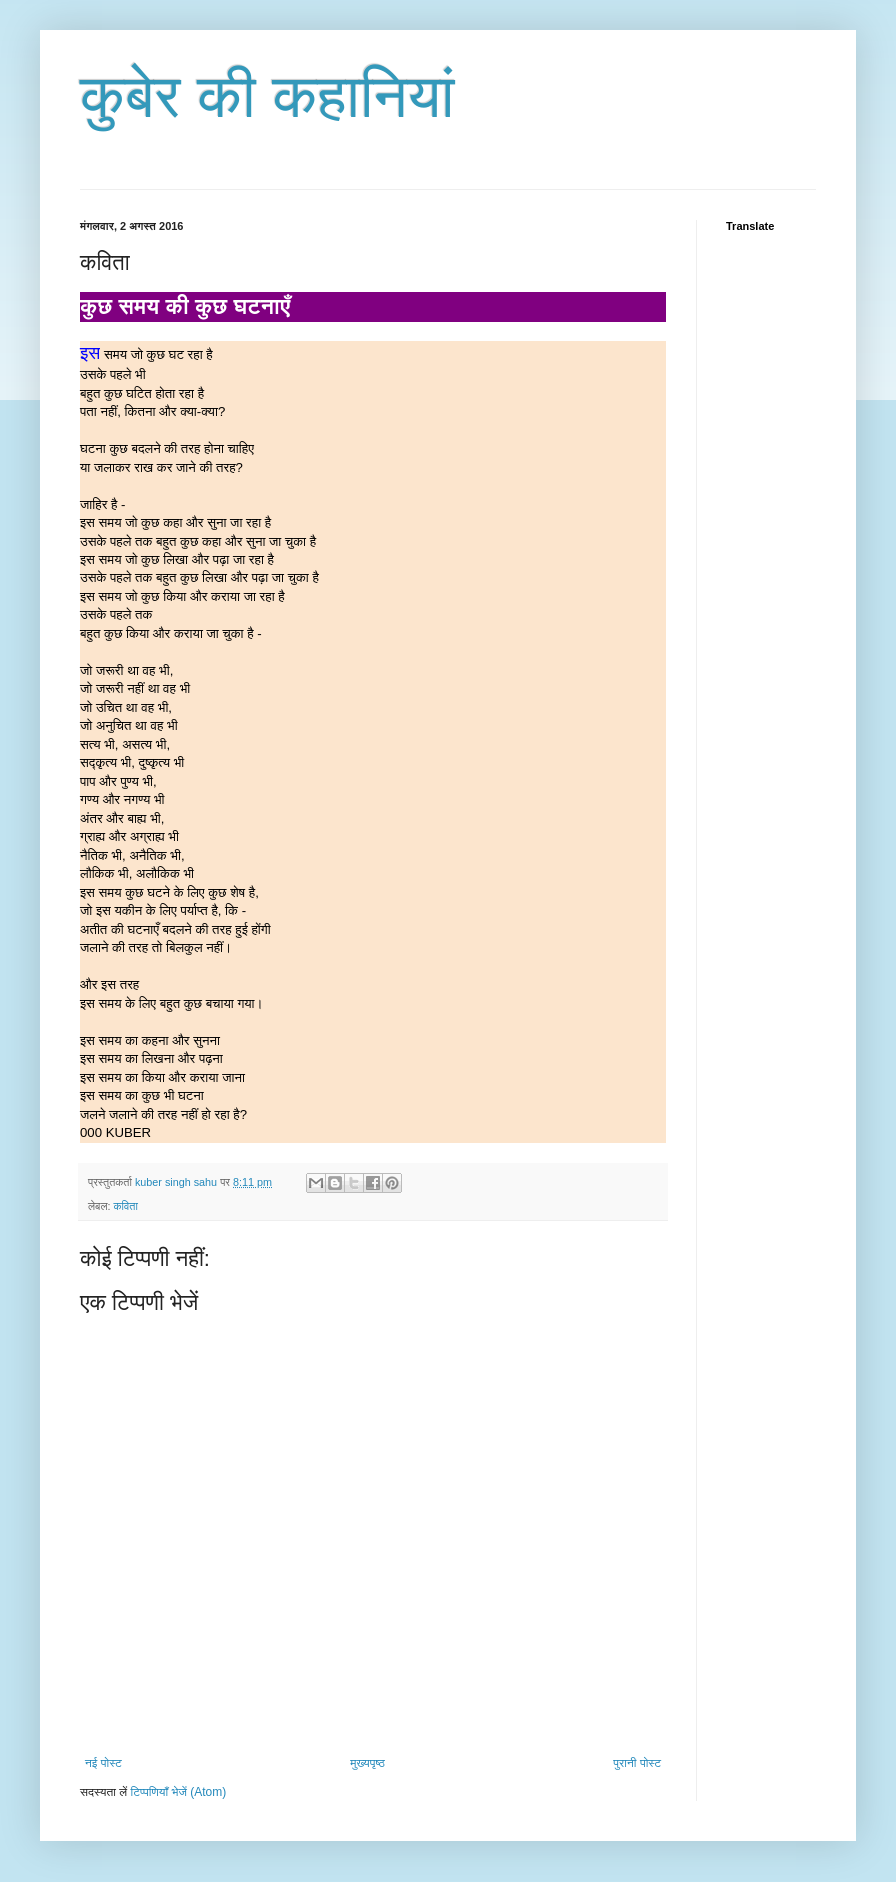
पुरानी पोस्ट (637, 1763)
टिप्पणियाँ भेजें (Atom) (179, 1792)
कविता (125, 1206)
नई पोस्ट (103, 1763)
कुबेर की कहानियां (267, 96)
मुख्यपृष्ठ (367, 1763)
